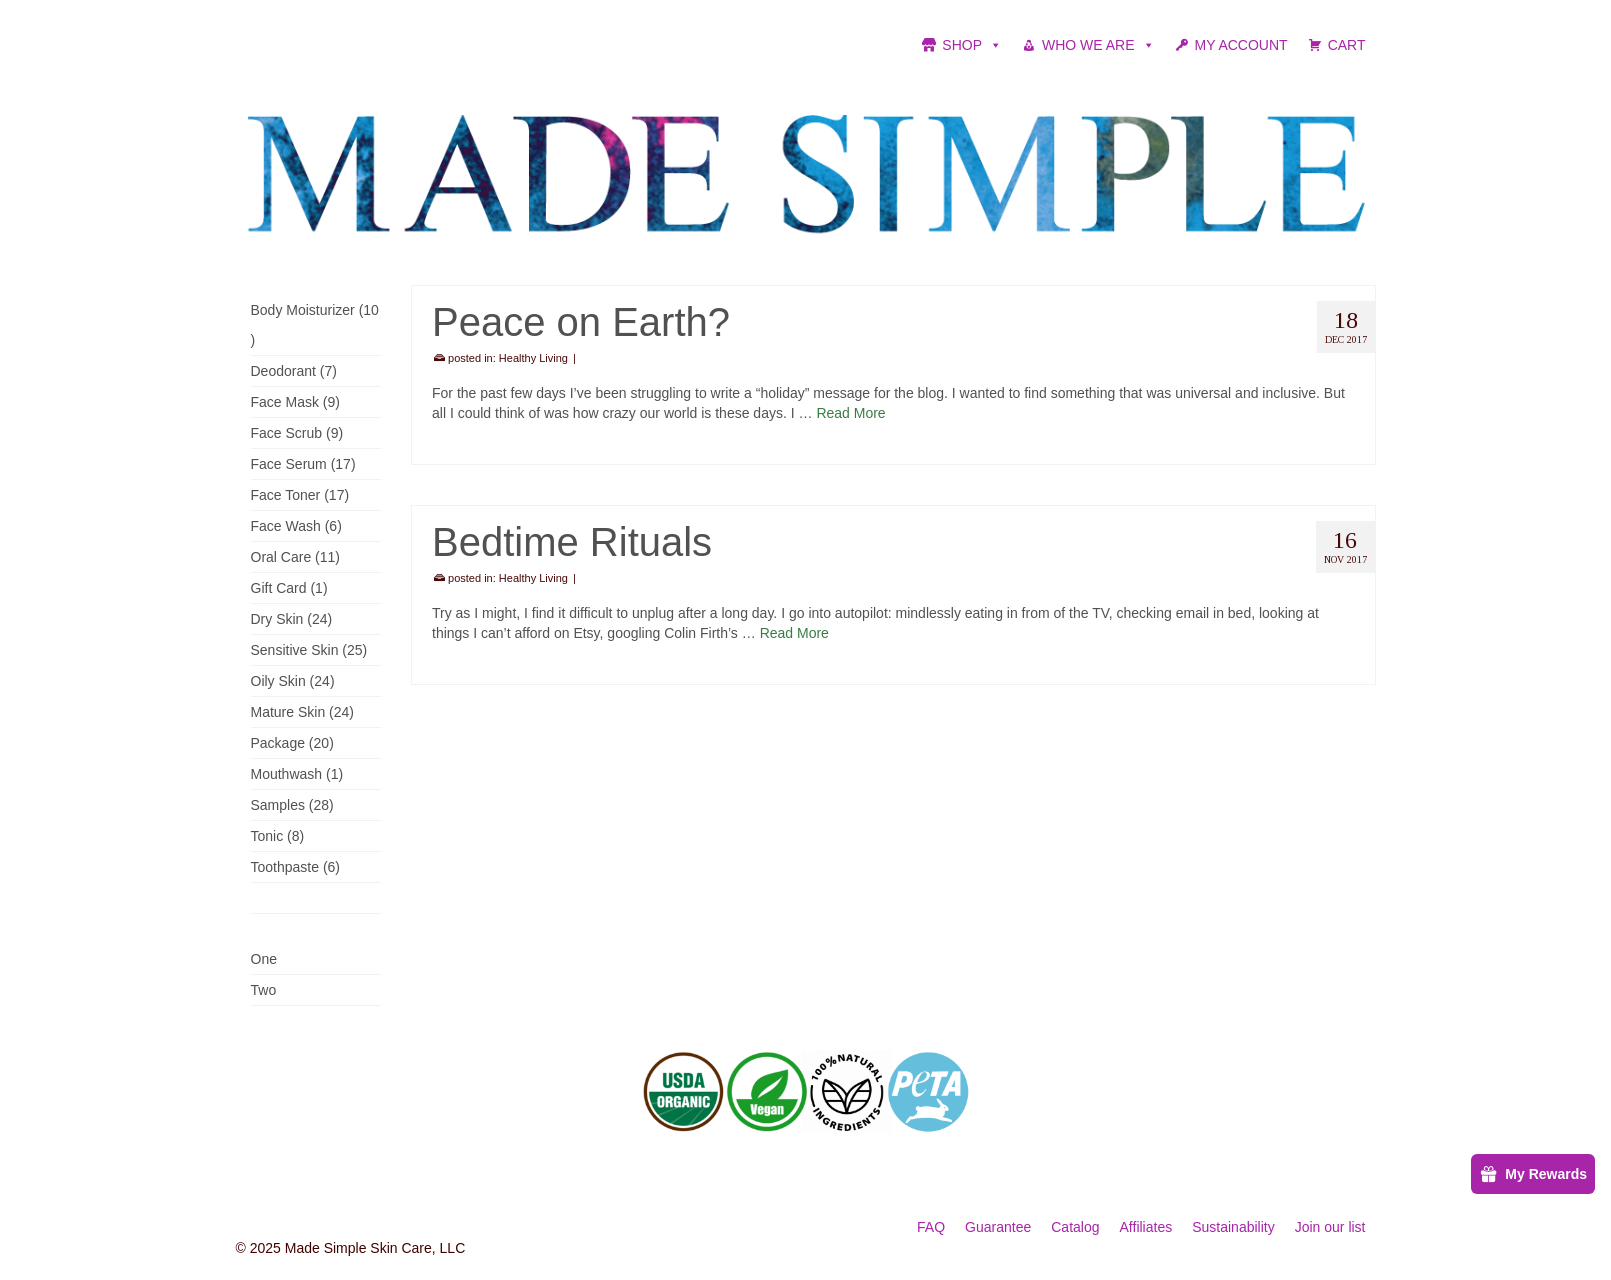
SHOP (972, 45)
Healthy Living (533, 358)
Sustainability (1233, 1227)
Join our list (1330, 1227)
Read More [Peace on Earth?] (850, 413)
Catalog (1075, 1227)
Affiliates (1146, 1227)
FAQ (931, 1227)
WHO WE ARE (1098, 45)
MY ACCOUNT (1241, 45)
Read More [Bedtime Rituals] (794, 633)
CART (1347, 45)
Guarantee (998, 1227)
